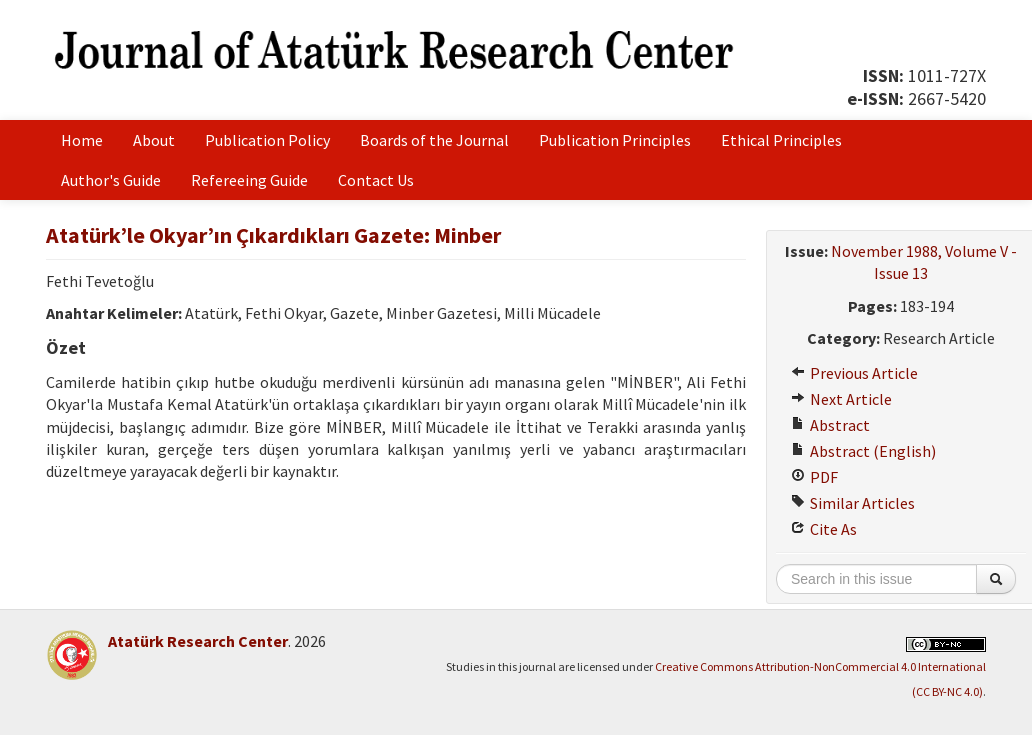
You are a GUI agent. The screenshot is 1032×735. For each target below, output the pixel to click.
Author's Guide (111, 180)
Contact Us (376, 180)
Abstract (830, 425)
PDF (814, 477)
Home (82, 140)
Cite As (824, 529)
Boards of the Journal (434, 140)
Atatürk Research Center (198, 641)
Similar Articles (853, 503)
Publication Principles (615, 140)
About (154, 140)
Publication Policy (267, 140)
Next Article (841, 399)
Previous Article (854, 373)
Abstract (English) (863, 451)
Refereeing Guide (249, 180)
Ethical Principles (781, 140)
